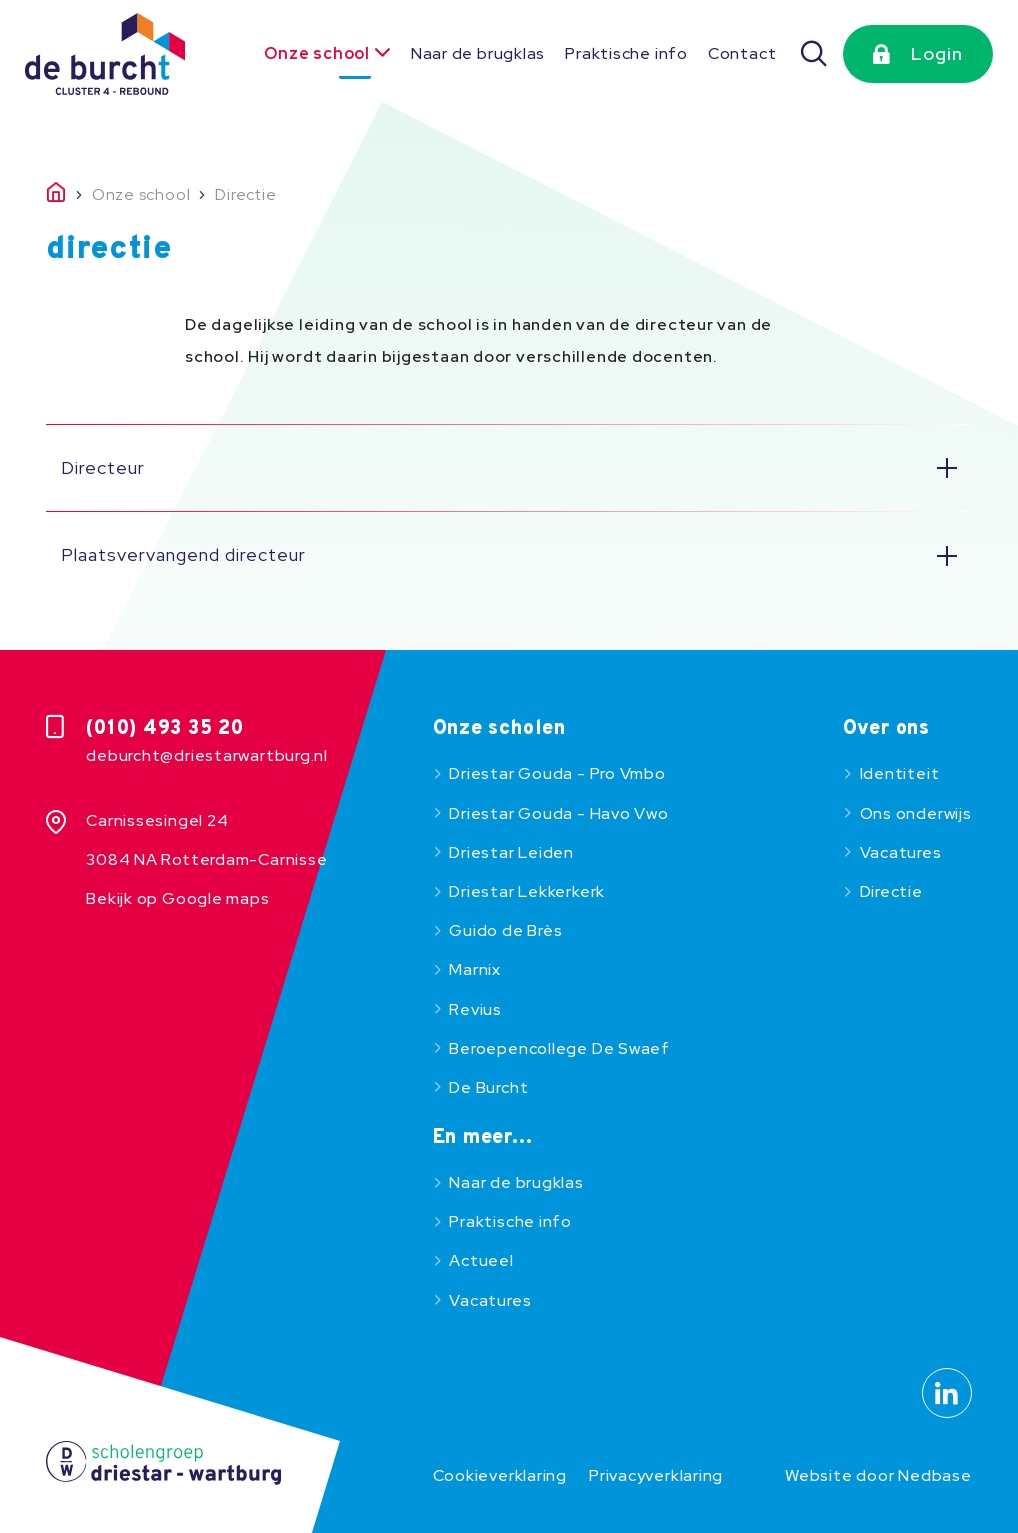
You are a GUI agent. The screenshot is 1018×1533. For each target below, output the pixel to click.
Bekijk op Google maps (177, 898)
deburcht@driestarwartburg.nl (207, 755)
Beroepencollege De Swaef (559, 1048)
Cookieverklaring (500, 1475)
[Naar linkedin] (947, 1393)
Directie (891, 891)
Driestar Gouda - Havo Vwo (558, 813)
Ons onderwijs (916, 813)
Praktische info (626, 53)
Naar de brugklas (478, 53)
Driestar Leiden (511, 852)
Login (937, 53)
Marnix (475, 969)
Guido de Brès (505, 930)
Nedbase (934, 1475)
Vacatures (901, 852)
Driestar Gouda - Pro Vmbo (557, 773)
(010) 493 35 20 (165, 729)
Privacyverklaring (656, 1475)
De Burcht (488, 1087)
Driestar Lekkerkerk (527, 891)
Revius (475, 1009)
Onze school (317, 53)
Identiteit (900, 773)
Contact (742, 53)
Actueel (481, 1260)
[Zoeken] (815, 54)
